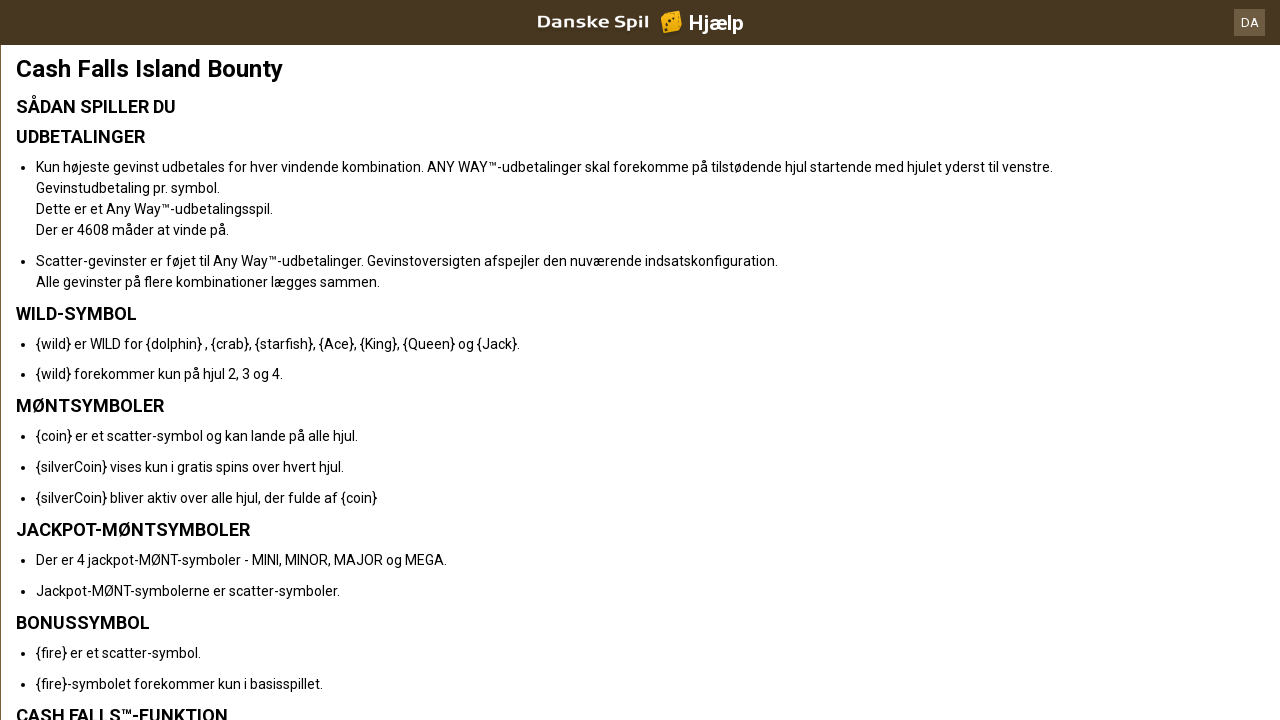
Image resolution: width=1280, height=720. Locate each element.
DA (1250, 22)
